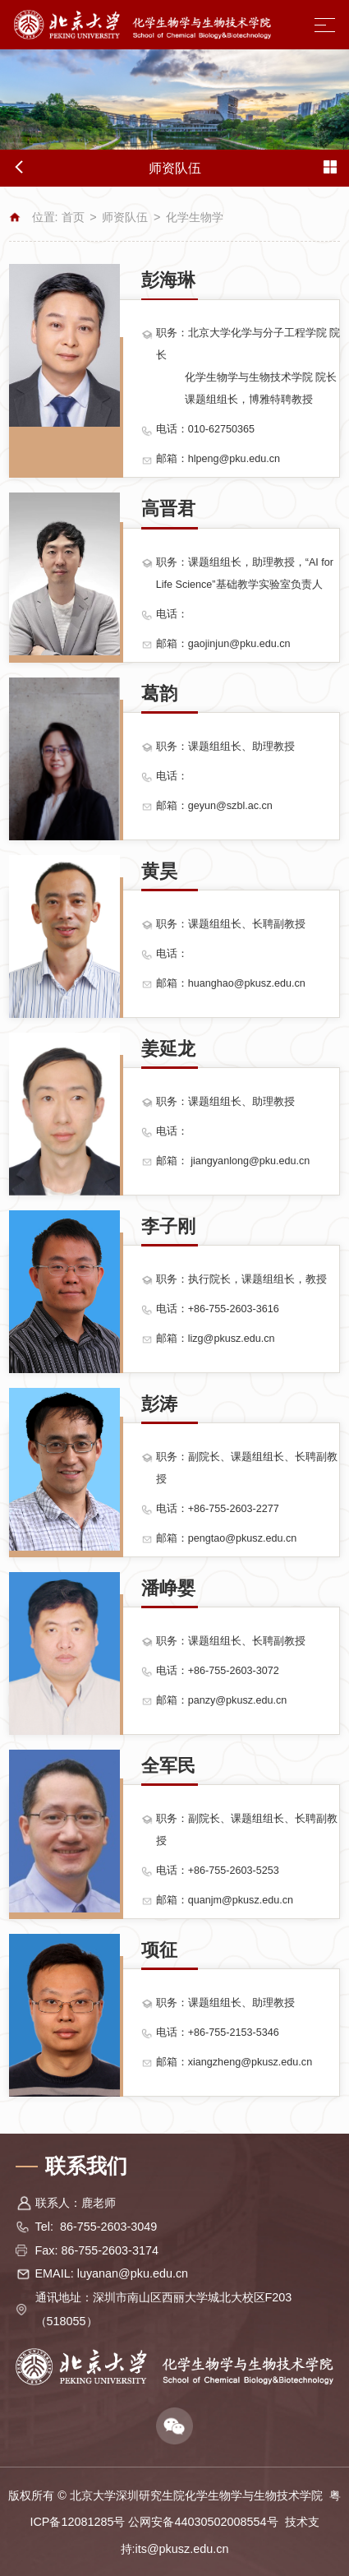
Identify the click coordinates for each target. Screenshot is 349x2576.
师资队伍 (125, 217)
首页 (73, 217)
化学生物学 (194, 217)
